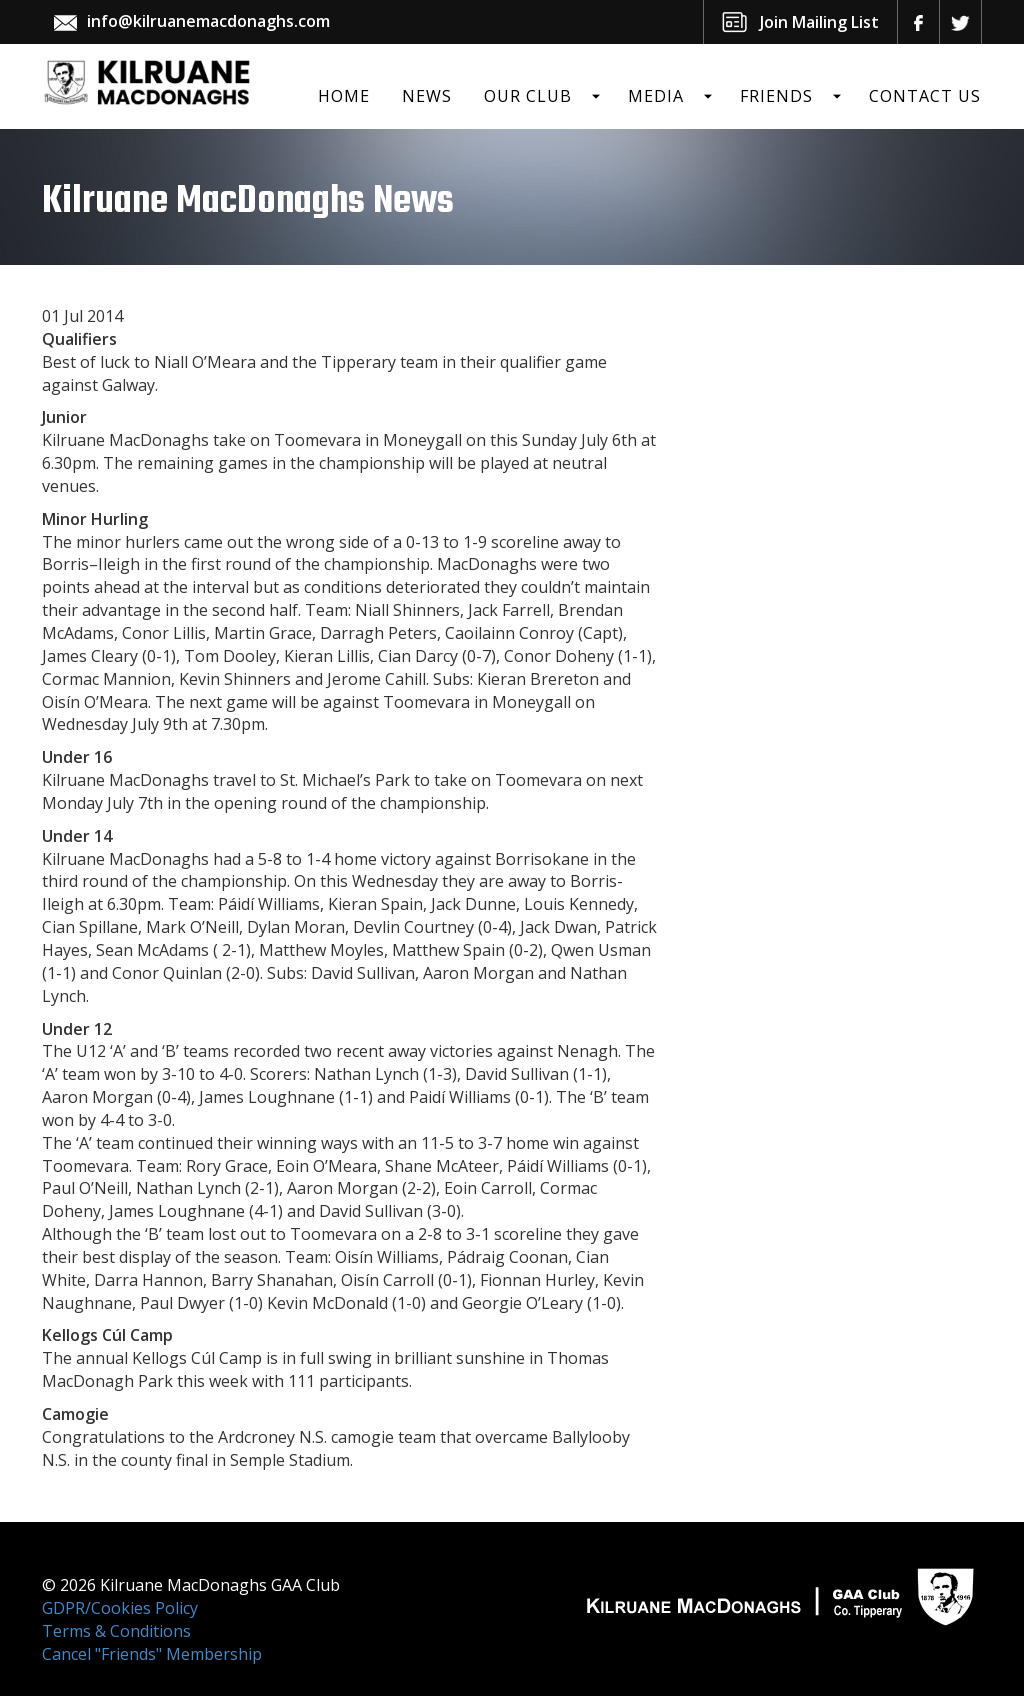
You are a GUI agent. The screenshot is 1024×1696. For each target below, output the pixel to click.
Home (344, 96)
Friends (776, 96)
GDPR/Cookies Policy (120, 1608)
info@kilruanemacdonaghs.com (208, 21)
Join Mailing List (819, 22)
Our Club (528, 96)
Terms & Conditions (116, 1631)
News (427, 96)
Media (656, 96)
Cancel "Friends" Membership (152, 1654)
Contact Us (925, 96)
